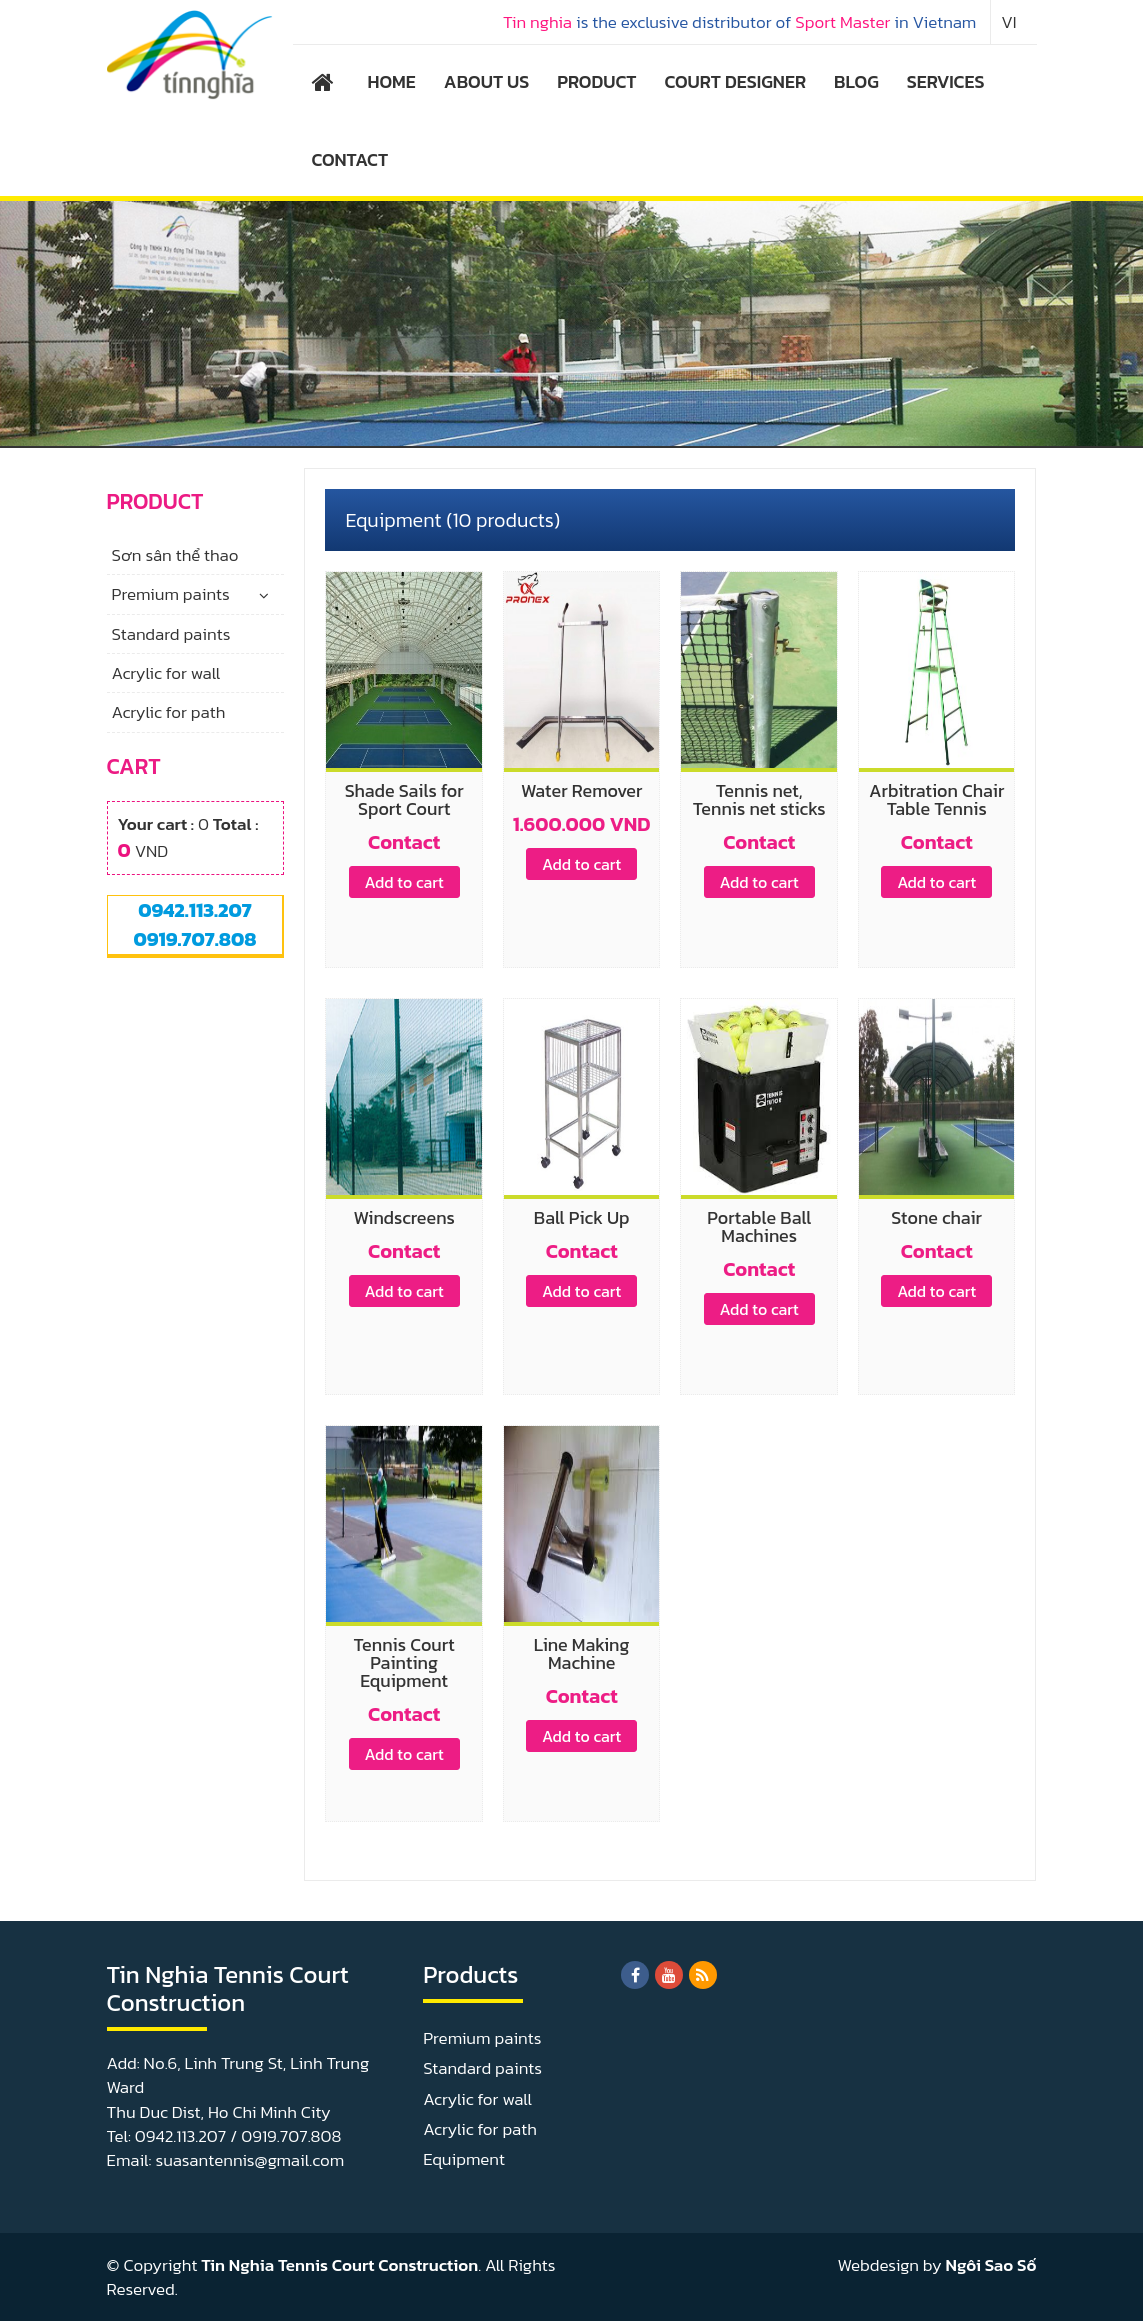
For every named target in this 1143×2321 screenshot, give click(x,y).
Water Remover (581, 790)
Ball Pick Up (582, 1217)
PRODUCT (596, 81)
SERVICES (946, 81)
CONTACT (350, 159)
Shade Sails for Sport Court (404, 799)
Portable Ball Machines (759, 1226)
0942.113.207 (194, 910)
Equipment (464, 2159)
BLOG (856, 81)
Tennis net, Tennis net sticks (759, 799)
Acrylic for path (169, 712)
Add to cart (404, 882)
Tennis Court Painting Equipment (404, 1662)
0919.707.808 (194, 939)
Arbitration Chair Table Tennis (936, 799)
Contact (404, 842)
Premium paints (171, 594)
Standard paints (171, 634)
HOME (392, 81)
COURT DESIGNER (735, 81)
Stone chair (936, 1217)
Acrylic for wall (166, 673)
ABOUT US (486, 81)
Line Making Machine (582, 1653)
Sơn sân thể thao (175, 555)
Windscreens (403, 1217)
